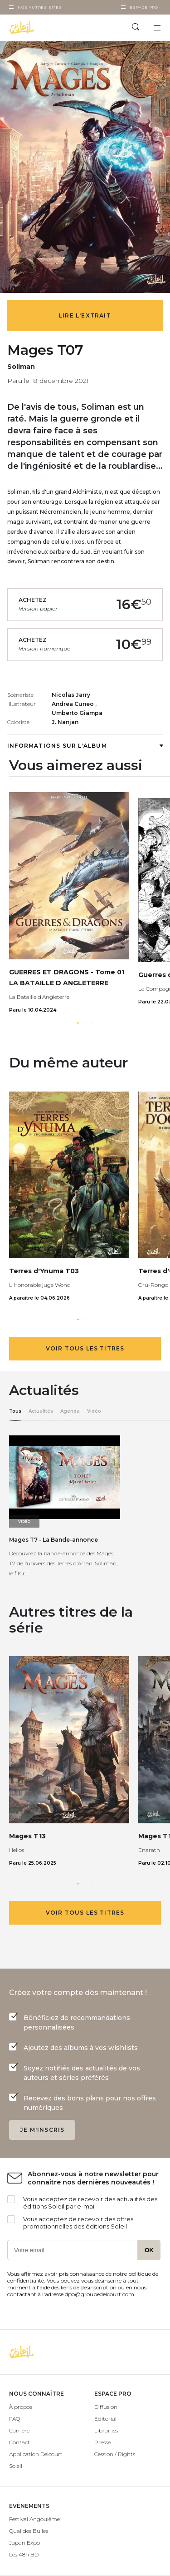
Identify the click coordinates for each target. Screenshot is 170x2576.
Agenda (70, 1411)
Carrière (19, 2430)
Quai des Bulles (28, 2530)
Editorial (105, 2418)
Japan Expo (24, 2542)
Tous (15, 1411)
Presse (102, 2442)
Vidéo (94, 1411)
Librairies (106, 2430)
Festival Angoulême (34, 2519)
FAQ (14, 2418)
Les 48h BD (24, 2554)
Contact (19, 2442)
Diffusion (105, 2406)
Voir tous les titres (85, 1348)
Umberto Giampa (77, 713)
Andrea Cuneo (73, 703)
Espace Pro (144, 7)
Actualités (41, 1411)
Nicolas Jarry (71, 694)
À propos (20, 2406)
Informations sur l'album (85, 745)
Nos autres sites (40, 7)
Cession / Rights (114, 2454)
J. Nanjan (65, 722)
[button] (78, 1023)
